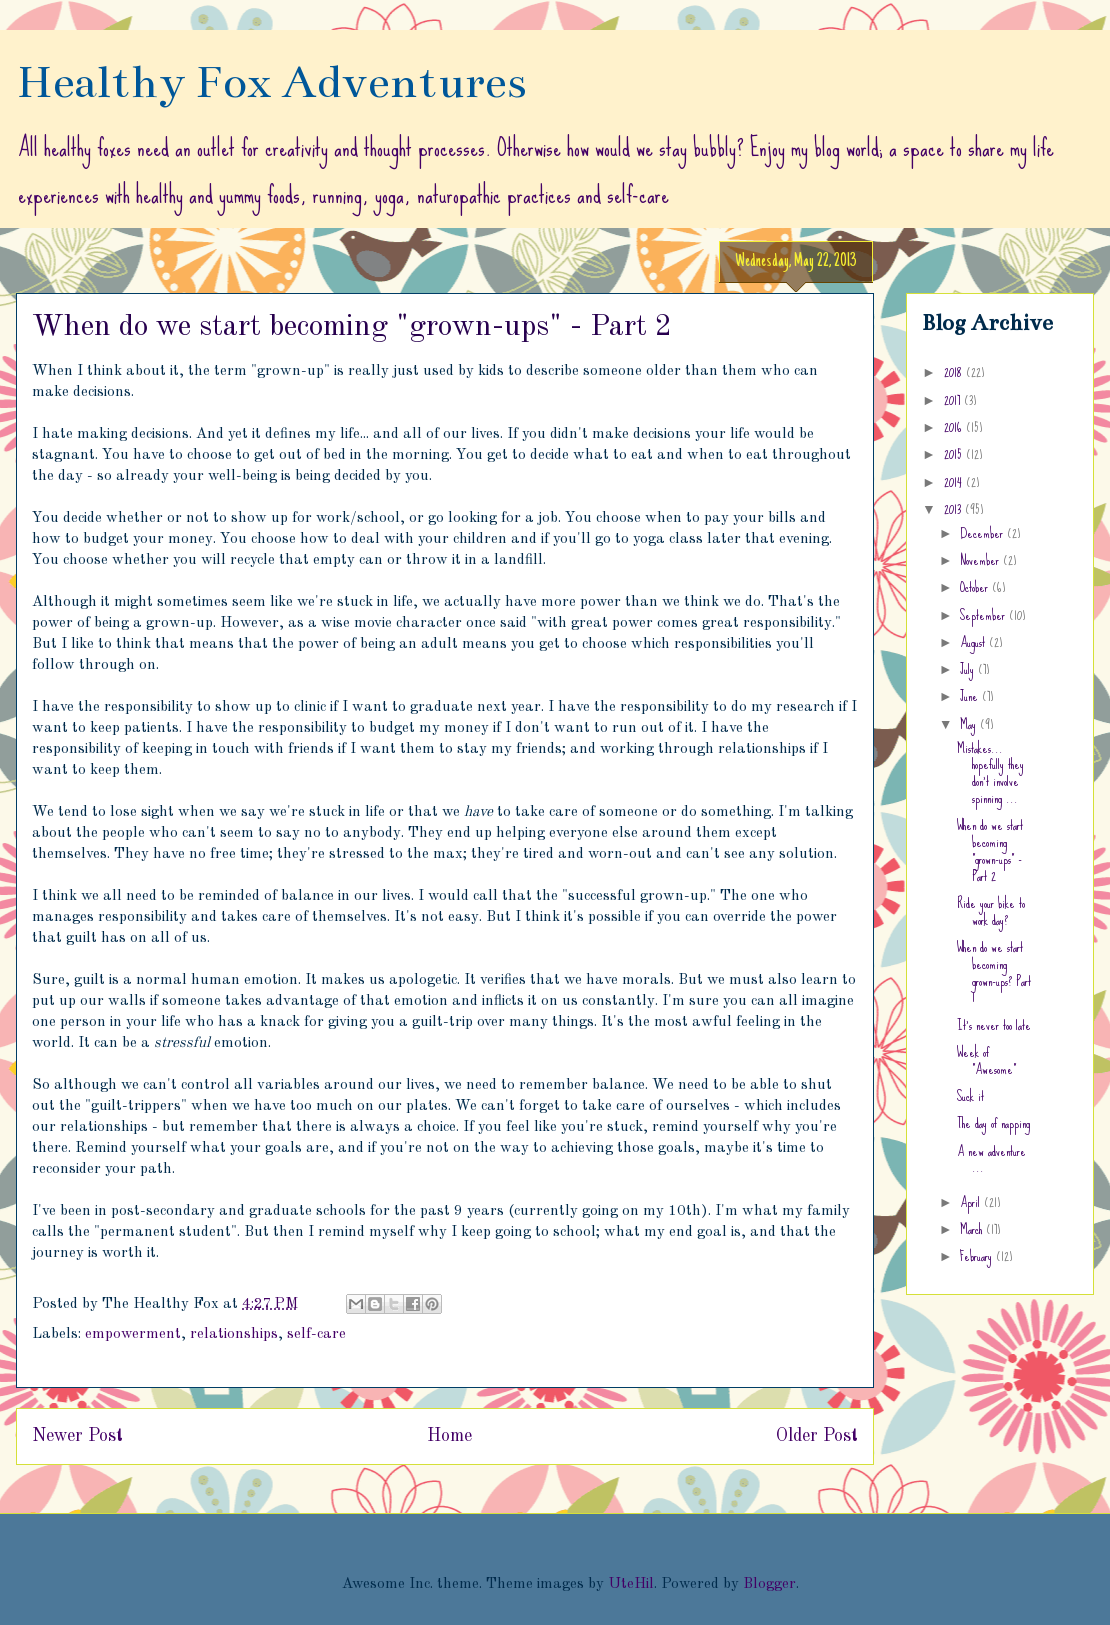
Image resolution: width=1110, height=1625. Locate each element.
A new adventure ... (991, 1159)
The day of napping (993, 1123)
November (981, 560)
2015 (955, 454)
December (983, 533)
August (974, 642)
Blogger (769, 1584)
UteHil (631, 1584)
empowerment (133, 1334)
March (973, 1229)
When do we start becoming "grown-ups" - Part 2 (990, 850)
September (984, 615)
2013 (954, 509)
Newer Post (77, 1436)
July (969, 669)
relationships (234, 1334)
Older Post (817, 1436)
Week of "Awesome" (986, 1060)
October (976, 587)
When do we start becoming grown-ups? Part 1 (994, 972)
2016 (955, 427)
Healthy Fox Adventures (271, 82)
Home (449, 1436)
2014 (955, 482)
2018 (955, 372)
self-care (316, 1334)
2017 (954, 400)
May (970, 724)
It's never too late (994, 1025)
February (978, 1256)
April (972, 1202)
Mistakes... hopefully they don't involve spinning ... (990, 773)
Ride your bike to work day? (991, 911)
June (971, 696)
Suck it (970, 1096)
